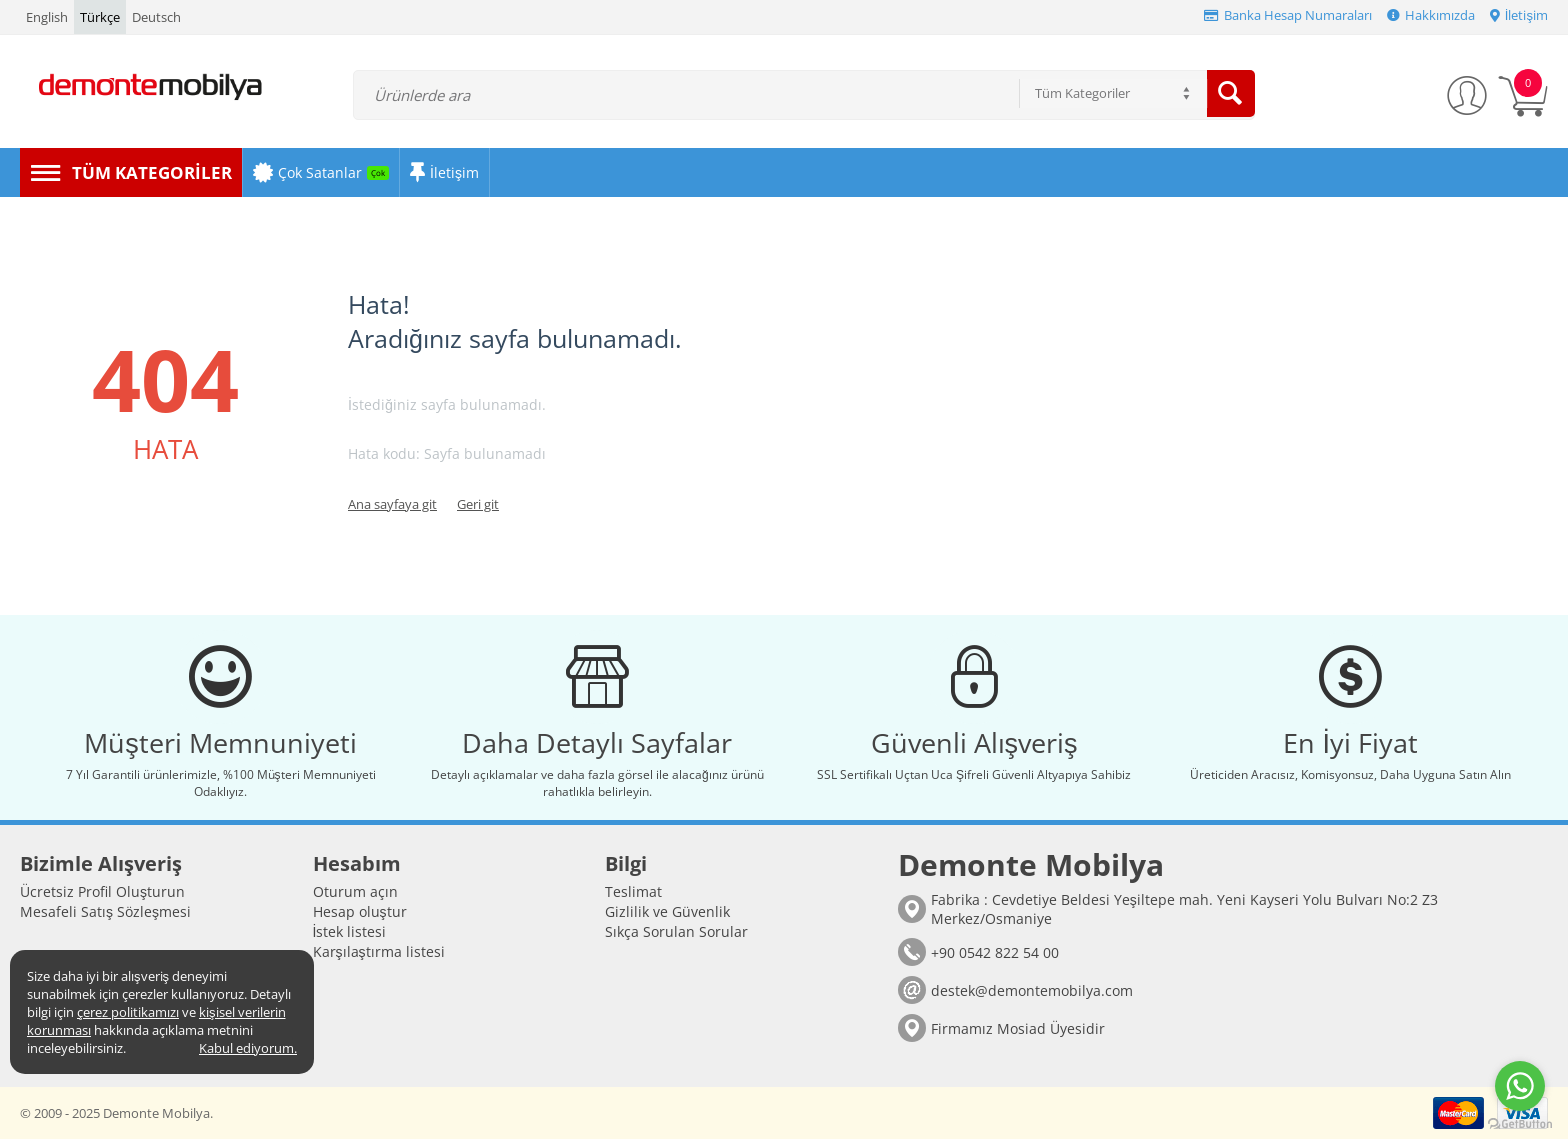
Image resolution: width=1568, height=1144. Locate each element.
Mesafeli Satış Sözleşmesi (105, 916)
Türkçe (100, 17)
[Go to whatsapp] (1520, 1086)
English (47, 17)
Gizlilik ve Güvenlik (667, 916)
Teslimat (633, 896)
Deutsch (156, 17)
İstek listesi (350, 936)
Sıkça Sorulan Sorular (676, 936)
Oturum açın (355, 896)
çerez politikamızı (128, 1012)
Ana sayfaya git (392, 504)
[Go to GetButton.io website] (1520, 1124)
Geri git (478, 504)
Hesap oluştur (360, 916)
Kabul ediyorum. (248, 1048)
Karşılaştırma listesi (379, 956)
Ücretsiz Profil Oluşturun (102, 896)
